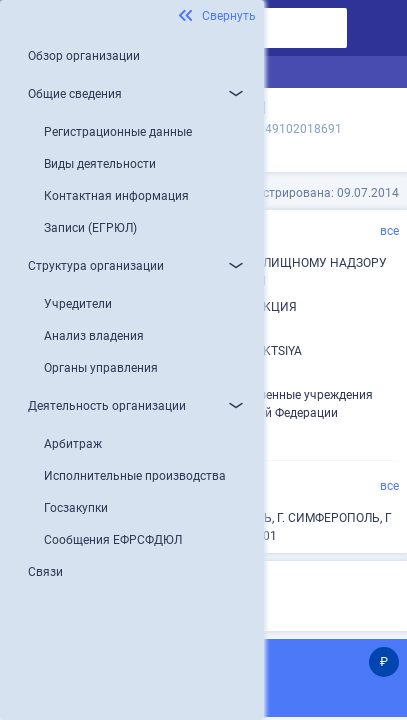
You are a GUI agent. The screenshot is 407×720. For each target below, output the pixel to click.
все (389, 231)
